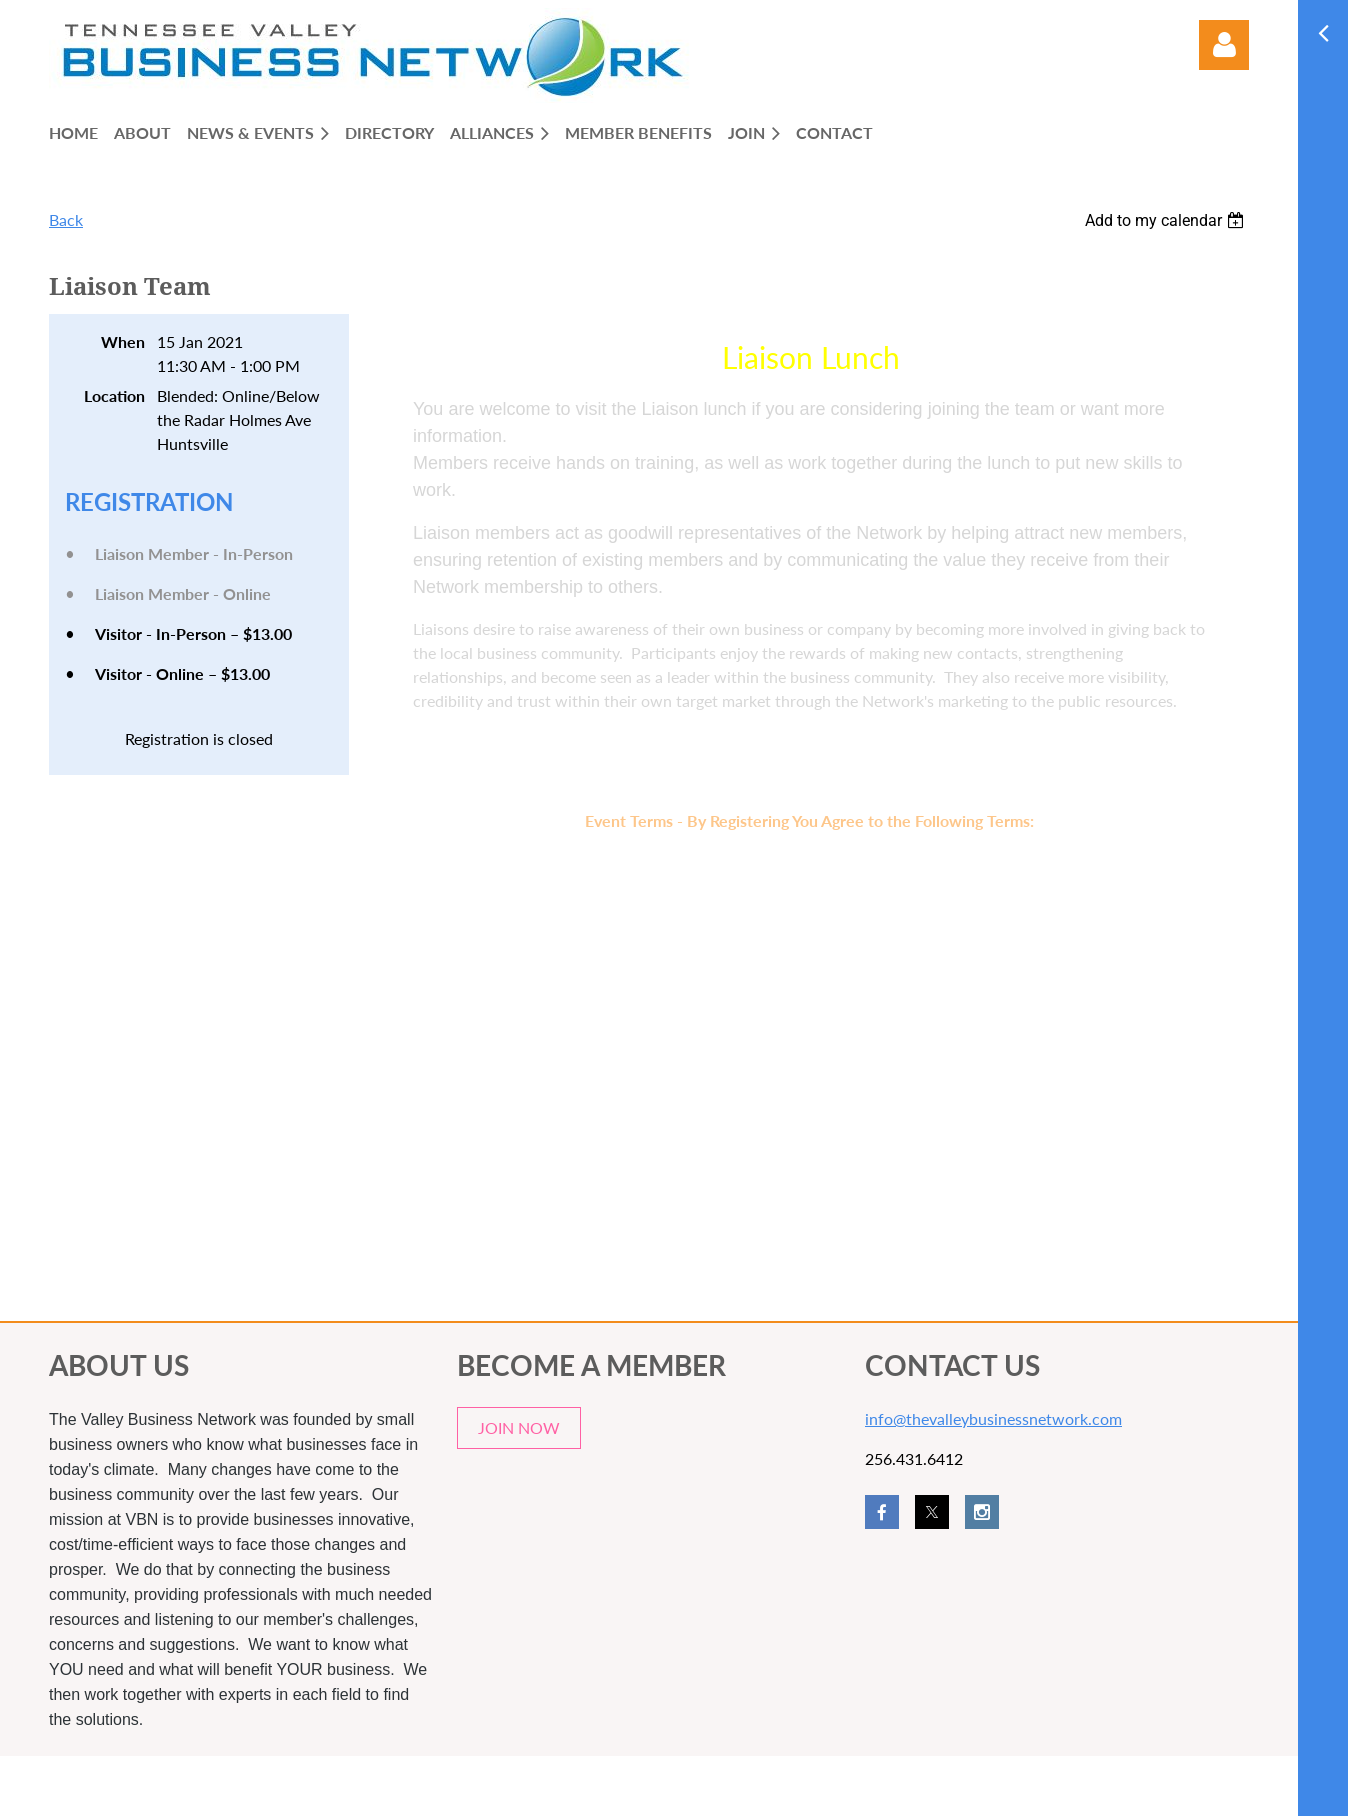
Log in (1224, 45)
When (123, 341)
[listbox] (1167, 220)
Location (114, 395)
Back (66, 219)
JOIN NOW (519, 1427)
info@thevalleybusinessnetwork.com (993, 1418)
